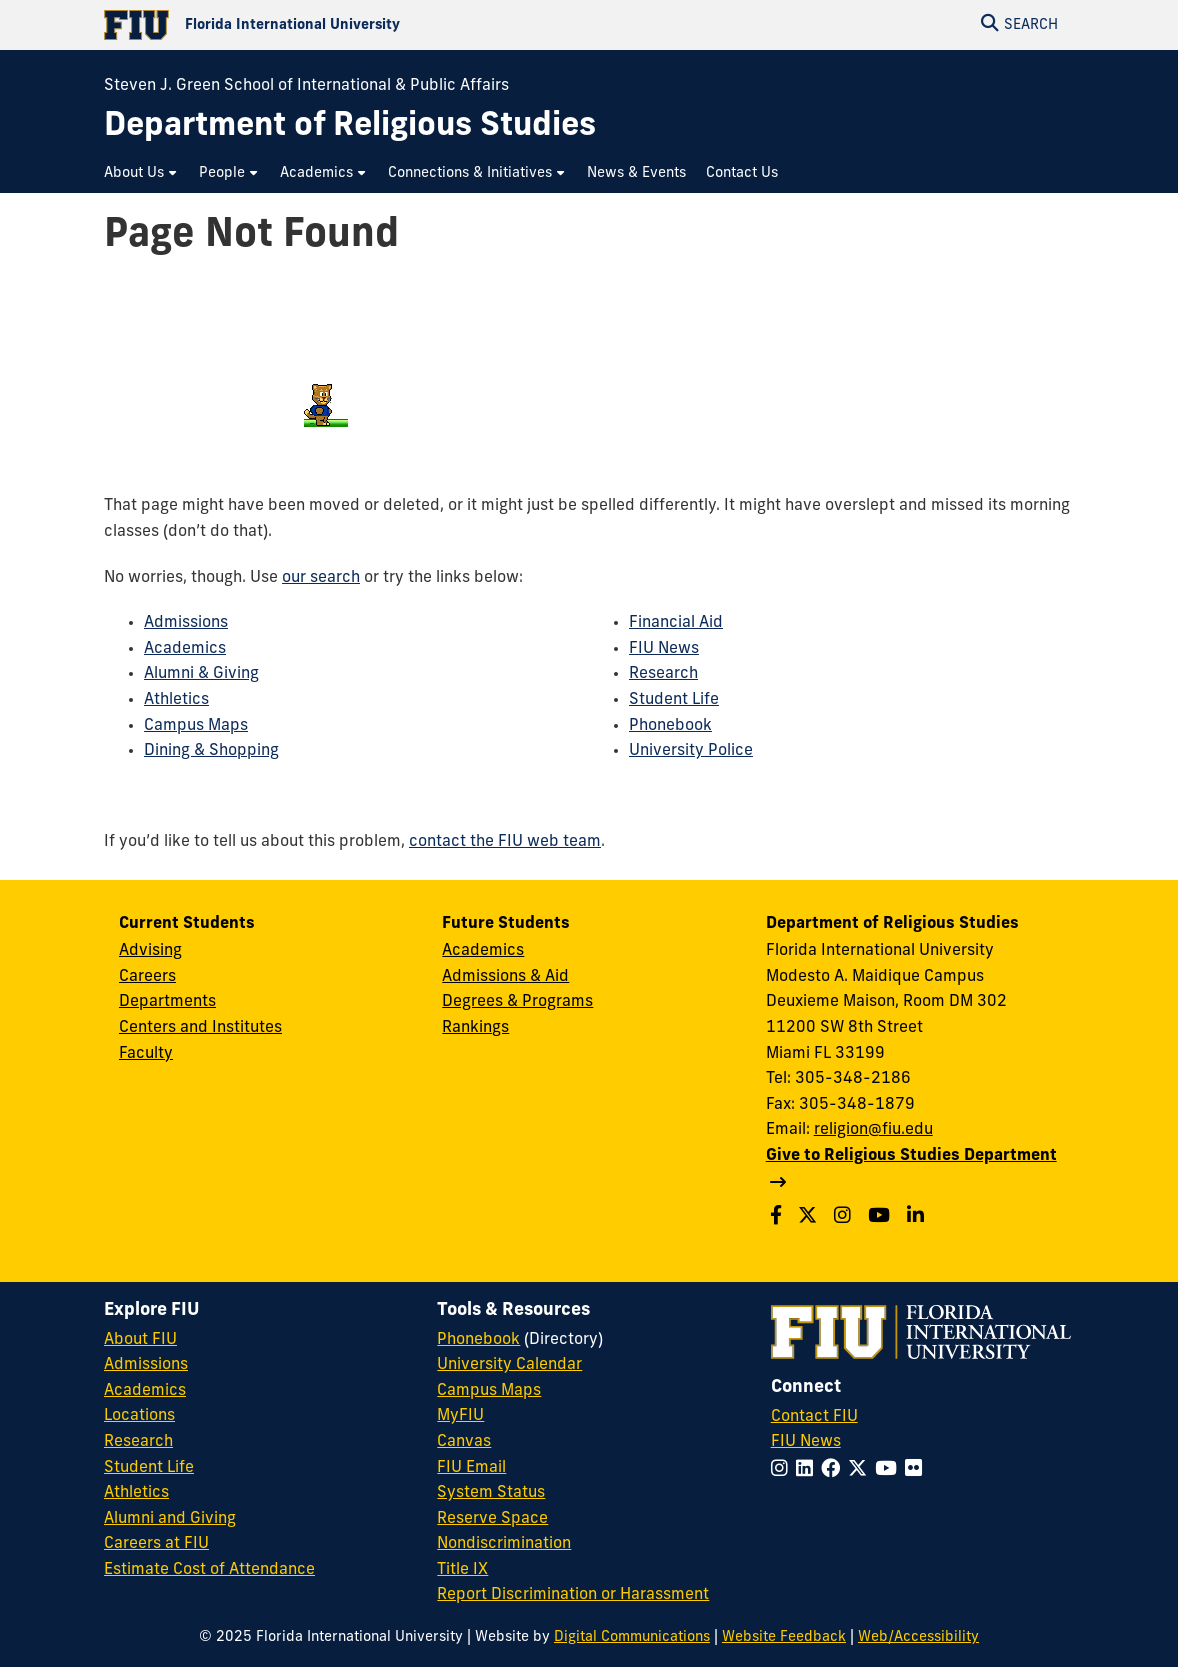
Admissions (186, 623)
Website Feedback (784, 1637)
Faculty (146, 1054)
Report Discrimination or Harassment (573, 1595)
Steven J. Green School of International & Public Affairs (306, 86)
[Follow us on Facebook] (778, 1217)
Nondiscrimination (504, 1544)
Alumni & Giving (201, 674)
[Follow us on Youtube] (881, 1217)
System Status (491, 1493)
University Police (691, 751)
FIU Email (471, 1468)
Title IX (462, 1570)
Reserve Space (492, 1519)
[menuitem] (141, 173)
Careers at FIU (156, 1544)
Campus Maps (196, 726)
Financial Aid (676, 623)
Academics (185, 649)
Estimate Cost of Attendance (209, 1570)
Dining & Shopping (211, 751)
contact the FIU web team (505, 842)
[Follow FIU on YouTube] (890, 1470)
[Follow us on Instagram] (845, 1217)
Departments (167, 1002)
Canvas (464, 1442)
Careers (147, 977)
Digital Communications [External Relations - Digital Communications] (632, 1637)
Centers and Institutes (200, 1028)
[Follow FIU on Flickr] (917, 1470)
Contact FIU (814, 1417)
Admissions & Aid (505, 977)
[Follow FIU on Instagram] (783, 1470)
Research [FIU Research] (138, 1442)
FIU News (664, 649)
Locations (139, 1416)
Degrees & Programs (517, 1002)
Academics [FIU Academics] (145, 1391)
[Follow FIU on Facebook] (834, 1470)
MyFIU (460, 1416)
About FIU (140, 1340)
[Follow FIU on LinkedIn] (808, 1470)
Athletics (176, 700)
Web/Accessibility (918, 1637)
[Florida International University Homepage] (346, 25)
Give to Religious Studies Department (911, 1156)
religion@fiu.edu (873, 1130)
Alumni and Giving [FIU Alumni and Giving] (170, 1519)
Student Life (674, 700)
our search (321, 578)
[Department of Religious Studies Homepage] (350, 127)
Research (663, 674)
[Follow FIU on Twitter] (861, 1470)
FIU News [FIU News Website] (806, 1442)
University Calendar (509, 1365)
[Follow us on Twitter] (810, 1217)
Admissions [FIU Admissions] (146, 1365)
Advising (150, 951)
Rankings (475, 1028)
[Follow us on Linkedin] (918, 1217)
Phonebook (670, 726)
